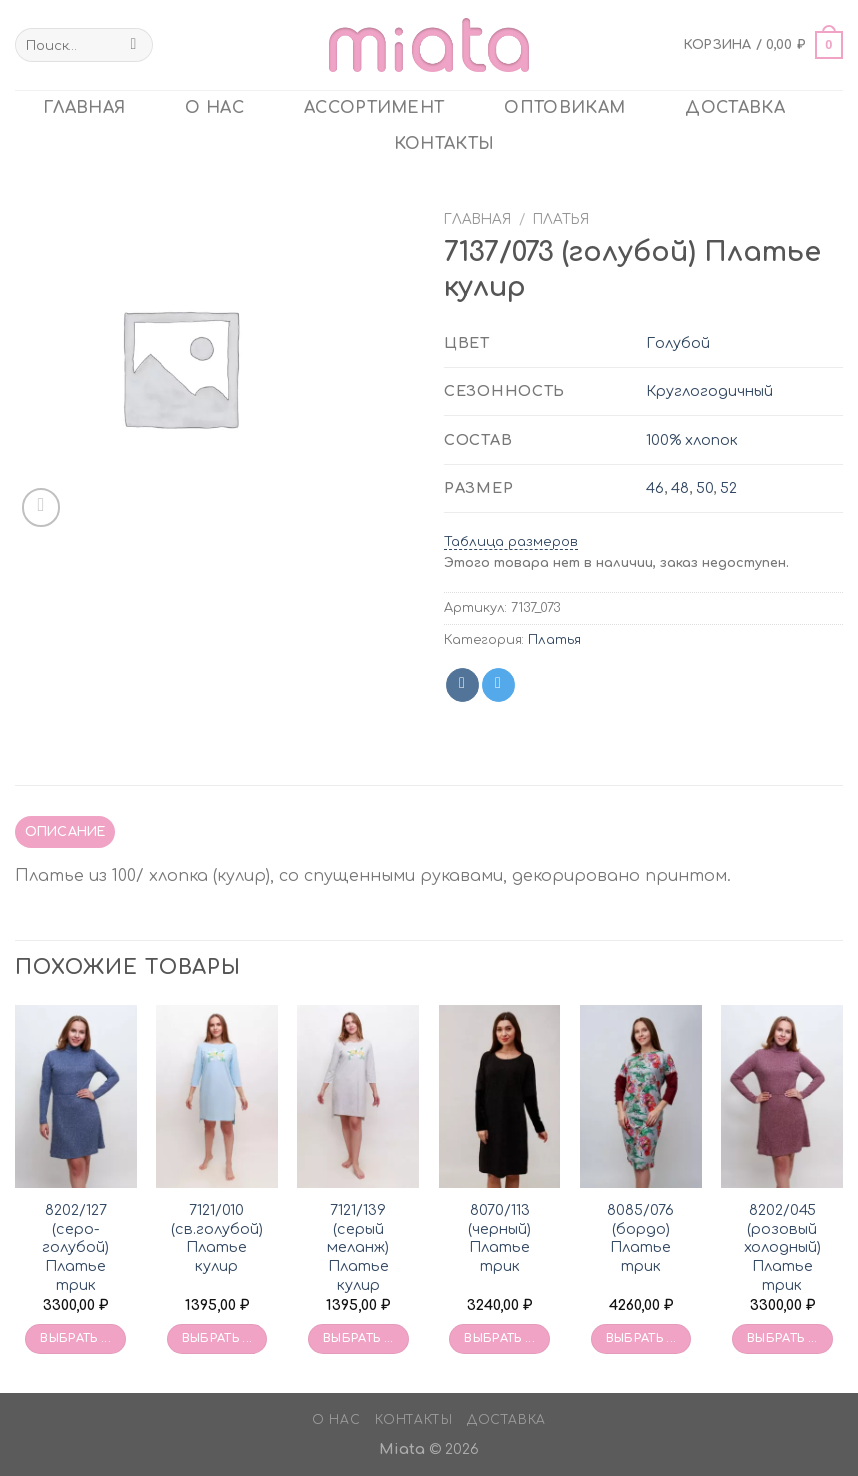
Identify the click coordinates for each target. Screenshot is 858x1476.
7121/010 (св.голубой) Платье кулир (217, 1238)
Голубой (678, 343)
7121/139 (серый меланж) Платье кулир (358, 1247)
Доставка (735, 108)
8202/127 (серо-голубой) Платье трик (75, 1247)
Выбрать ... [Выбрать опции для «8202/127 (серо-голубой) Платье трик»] (75, 1338)
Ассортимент (374, 108)
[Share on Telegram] (498, 685)
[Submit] (133, 45)
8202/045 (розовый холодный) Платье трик (782, 1247)
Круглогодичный (709, 391)
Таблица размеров (511, 542)
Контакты (444, 144)
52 (728, 488)
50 (704, 488)
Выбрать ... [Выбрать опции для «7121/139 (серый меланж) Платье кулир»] (358, 1338)
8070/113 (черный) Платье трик (499, 1238)
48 (680, 488)
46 (655, 488)
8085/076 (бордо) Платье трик (640, 1238)
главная (84, 108)
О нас (214, 108)
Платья (561, 219)
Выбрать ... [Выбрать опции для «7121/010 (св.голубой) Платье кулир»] (217, 1338)
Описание (65, 832)
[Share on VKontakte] (462, 685)
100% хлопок (692, 440)
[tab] (65, 832)
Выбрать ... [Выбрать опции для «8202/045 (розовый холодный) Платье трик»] (782, 1338)
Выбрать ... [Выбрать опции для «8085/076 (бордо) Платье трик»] (641, 1338)
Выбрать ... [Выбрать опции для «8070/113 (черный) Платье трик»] (499, 1338)
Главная (477, 219)
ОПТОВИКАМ (564, 108)
